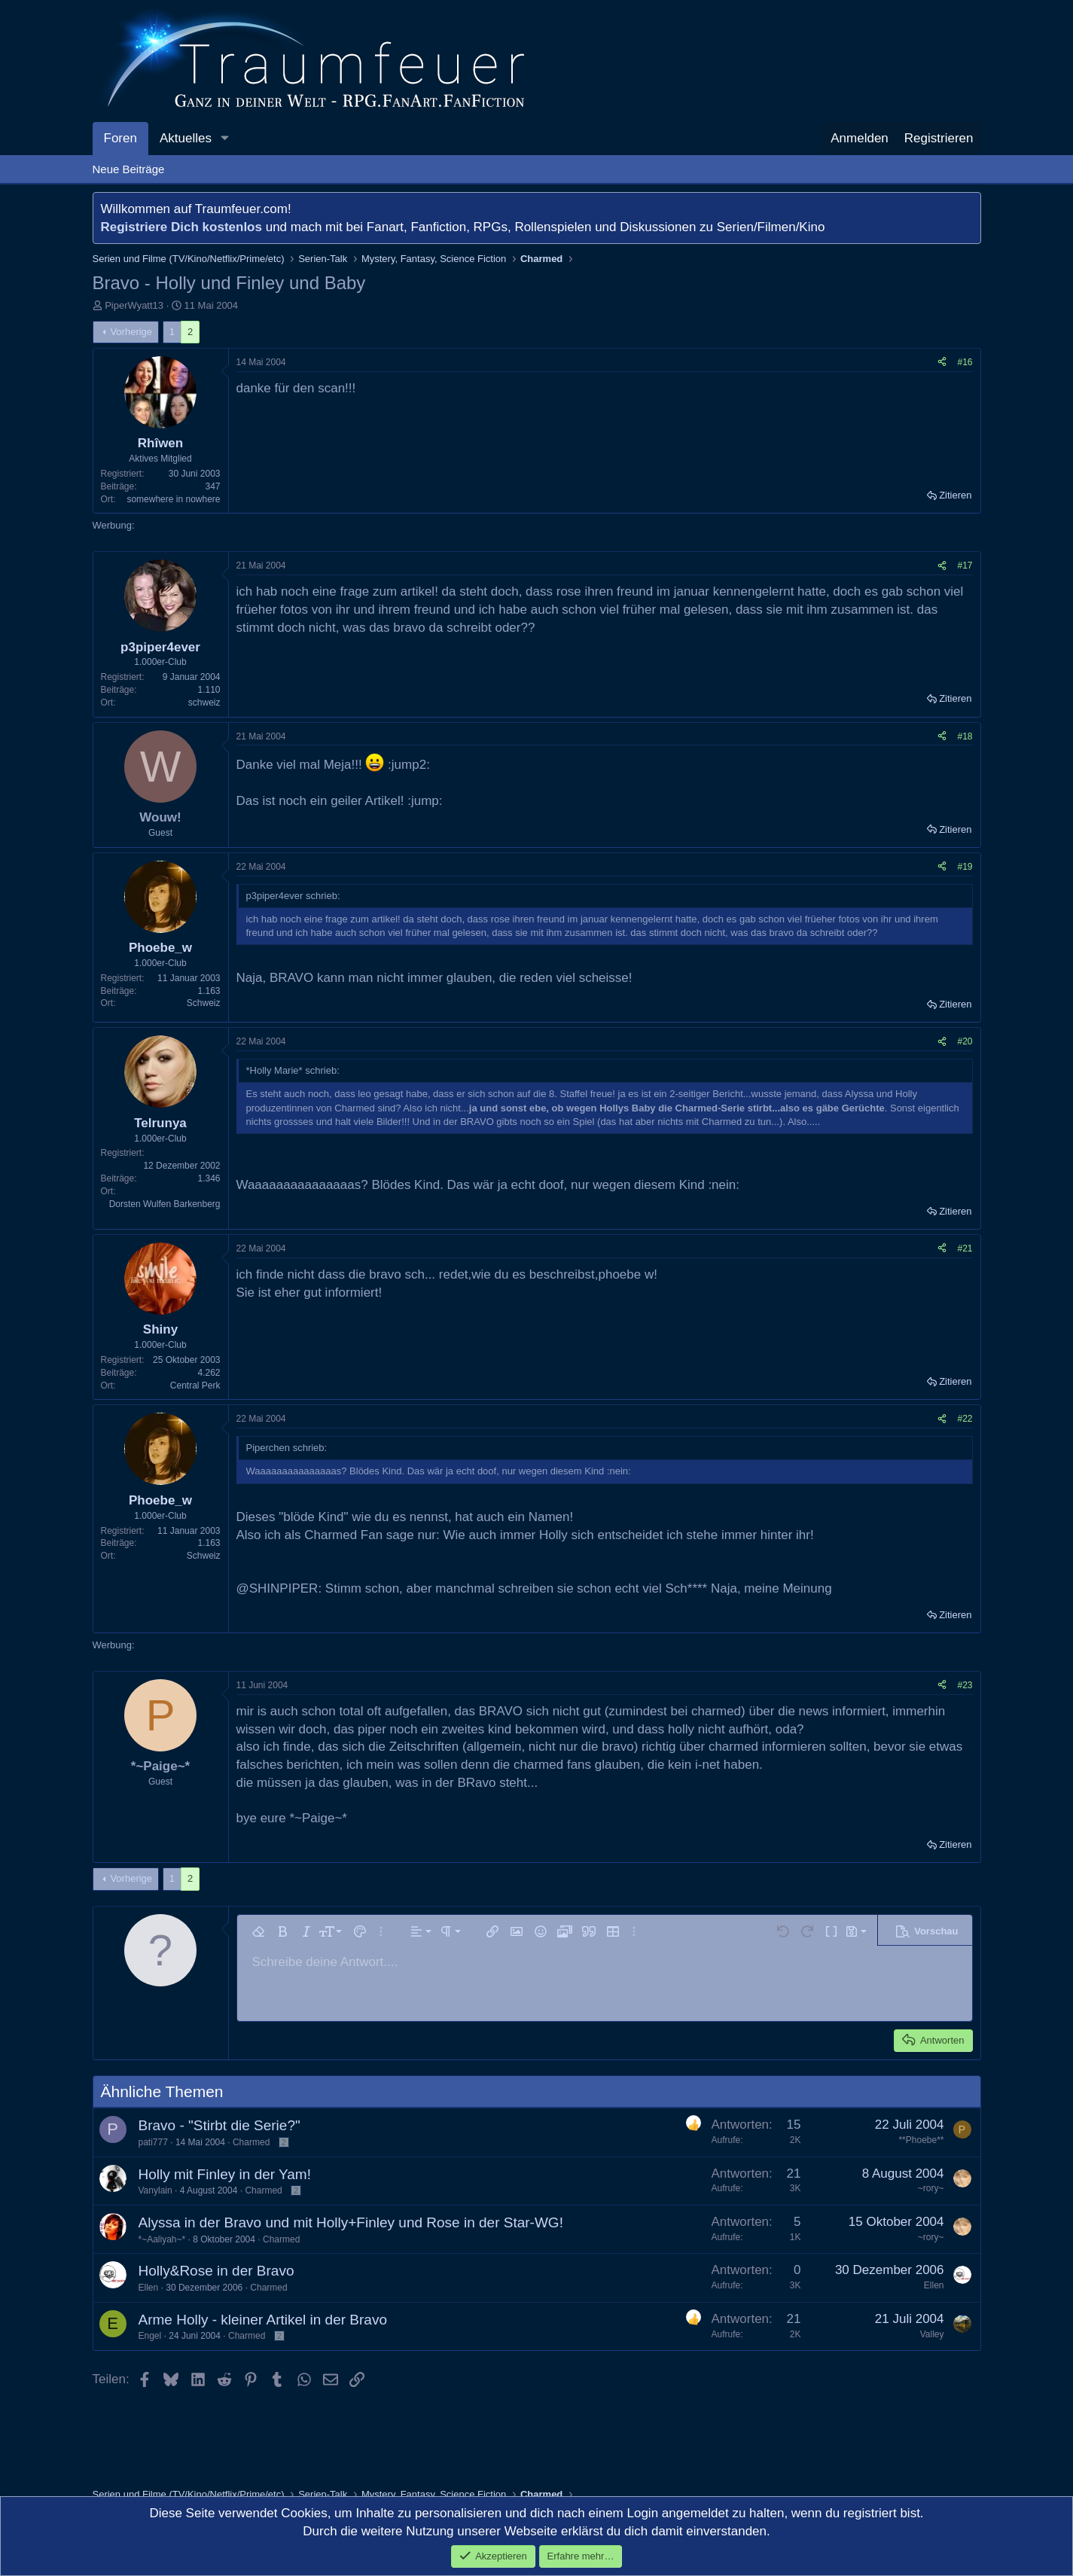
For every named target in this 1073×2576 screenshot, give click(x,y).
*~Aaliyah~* (162, 2239)
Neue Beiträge (129, 169)
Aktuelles (186, 138)
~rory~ (931, 2188)
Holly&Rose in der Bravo (216, 2271)
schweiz (204, 702)
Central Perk (195, 1385)
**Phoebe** (920, 2140)
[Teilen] (942, 362)
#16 (964, 362)
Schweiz (204, 1003)
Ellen (149, 2287)
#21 (964, 1248)
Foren (120, 138)
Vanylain (155, 2190)
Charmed (251, 2142)
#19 (964, 866)
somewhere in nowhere (173, 499)
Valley (932, 2334)
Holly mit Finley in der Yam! (225, 2174)
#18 (964, 736)
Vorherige (131, 331)
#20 (964, 1041)
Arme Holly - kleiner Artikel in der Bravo (263, 2320)
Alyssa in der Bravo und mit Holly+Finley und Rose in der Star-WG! (351, 2222)
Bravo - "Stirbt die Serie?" (219, 2125)
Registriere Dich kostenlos (181, 227)
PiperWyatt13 (134, 305)
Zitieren (955, 495)
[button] (224, 138)
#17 (964, 565)
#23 (964, 1685)
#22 (964, 1418)
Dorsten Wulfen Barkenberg (165, 1204)
